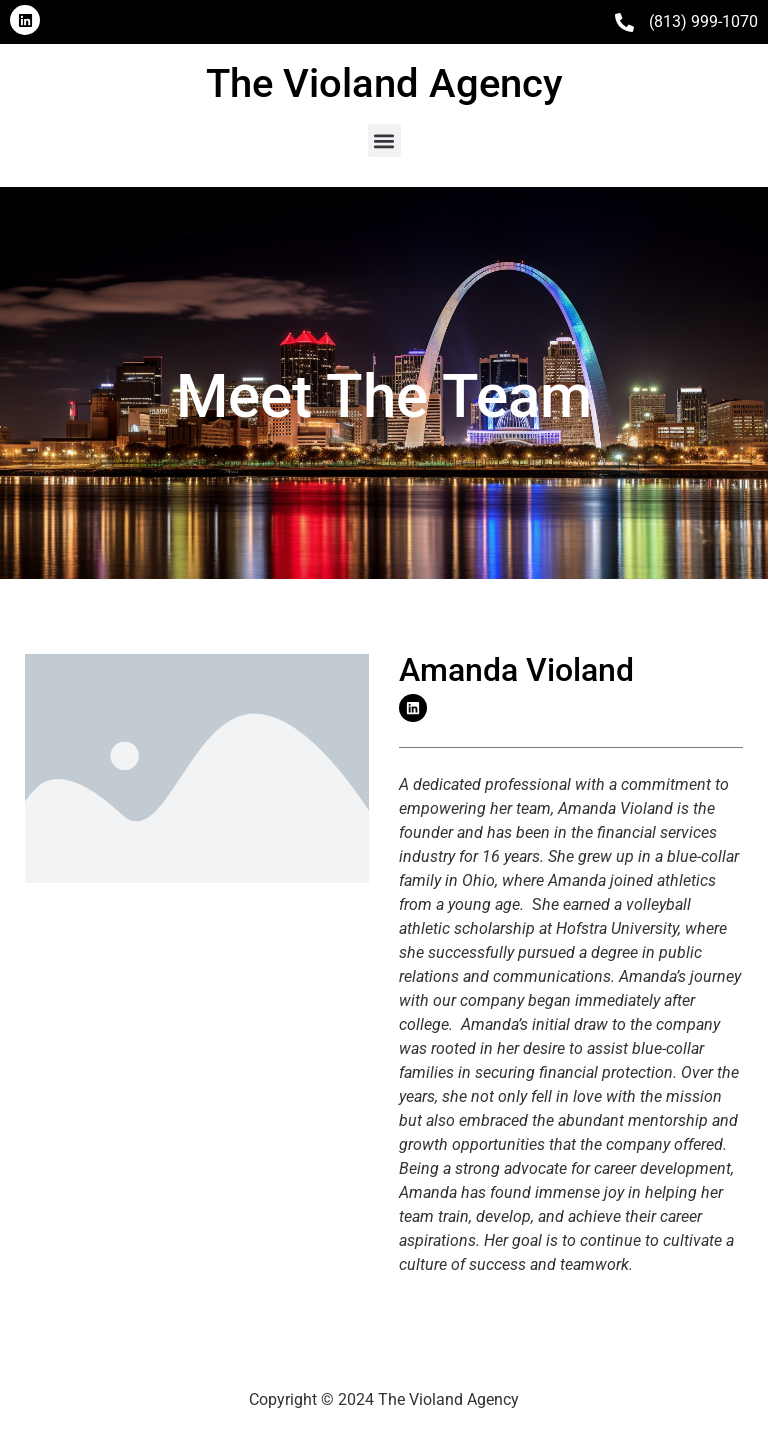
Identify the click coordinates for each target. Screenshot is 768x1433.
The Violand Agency (384, 83)
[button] (384, 140)
